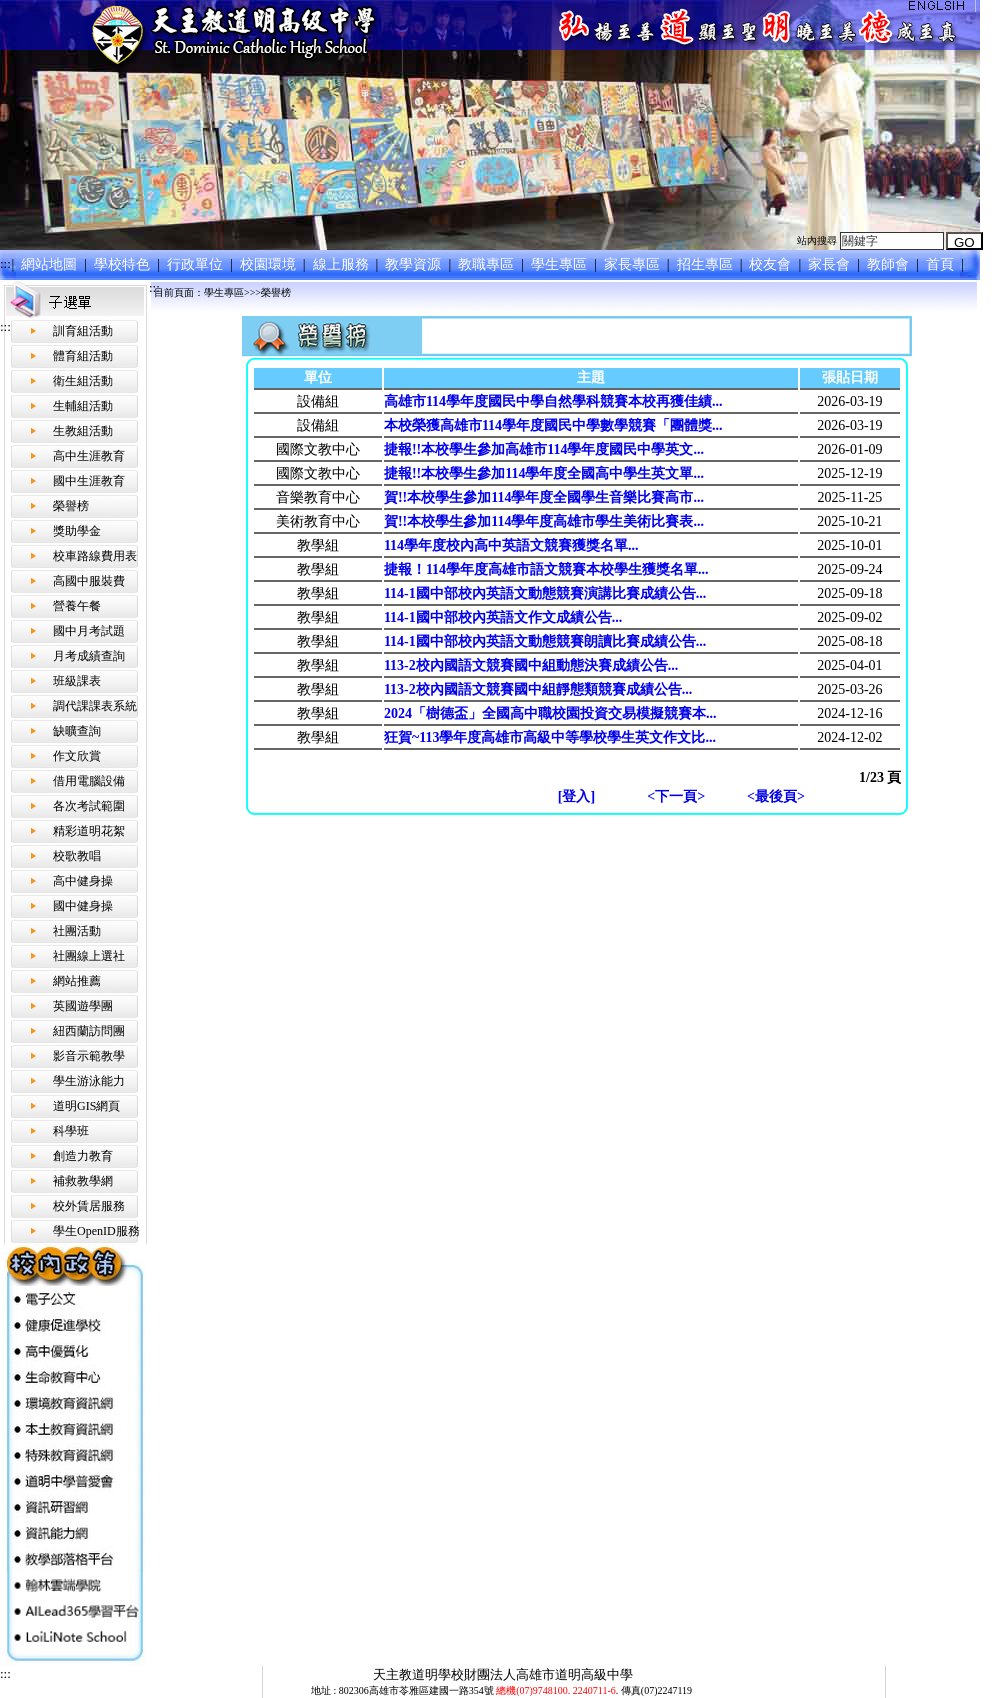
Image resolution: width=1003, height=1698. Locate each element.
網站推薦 (77, 981)
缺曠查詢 (77, 731)
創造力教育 (83, 1156)
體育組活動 (83, 356)
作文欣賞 (77, 756)
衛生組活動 (83, 381)
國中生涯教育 (89, 481)
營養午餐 (77, 606)
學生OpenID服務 (96, 1231)
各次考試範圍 (89, 806)
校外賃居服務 (89, 1206)
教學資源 (415, 264)
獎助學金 (77, 531)
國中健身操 (83, 906)
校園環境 (269, 264)
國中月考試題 (89, 631)
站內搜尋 (817, 240)
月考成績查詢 (89, 656)
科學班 (71, 1131)
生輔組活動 (83, 406)
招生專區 (706, 264)
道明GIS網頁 (86, 1106)
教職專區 (488, 264)
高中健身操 (83, 881)
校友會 (772, 264)
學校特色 (124, 264)
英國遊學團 (83, 1006)
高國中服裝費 (89, 581)
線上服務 (342, 264)
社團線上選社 (89, 956)
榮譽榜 (71, 506)
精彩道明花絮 (89, 831)
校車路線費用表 (95, 556)
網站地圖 (51, 264)
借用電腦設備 (89, 781)
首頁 (941, 264)
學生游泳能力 (89, 1081)
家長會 (831, 264)
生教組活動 (83, 431)
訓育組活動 (83, 331)
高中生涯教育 (89, 456)
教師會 (890, 264)
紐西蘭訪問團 (89, 1031)
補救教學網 (83, 1181)
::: (5, 263)
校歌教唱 (77, 856)
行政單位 (196, 264)
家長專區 (633, 264)
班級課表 (77, 681)
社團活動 (77, 931)
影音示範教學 (89, 1056)
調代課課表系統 (95, 706)
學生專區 (561, 264)
